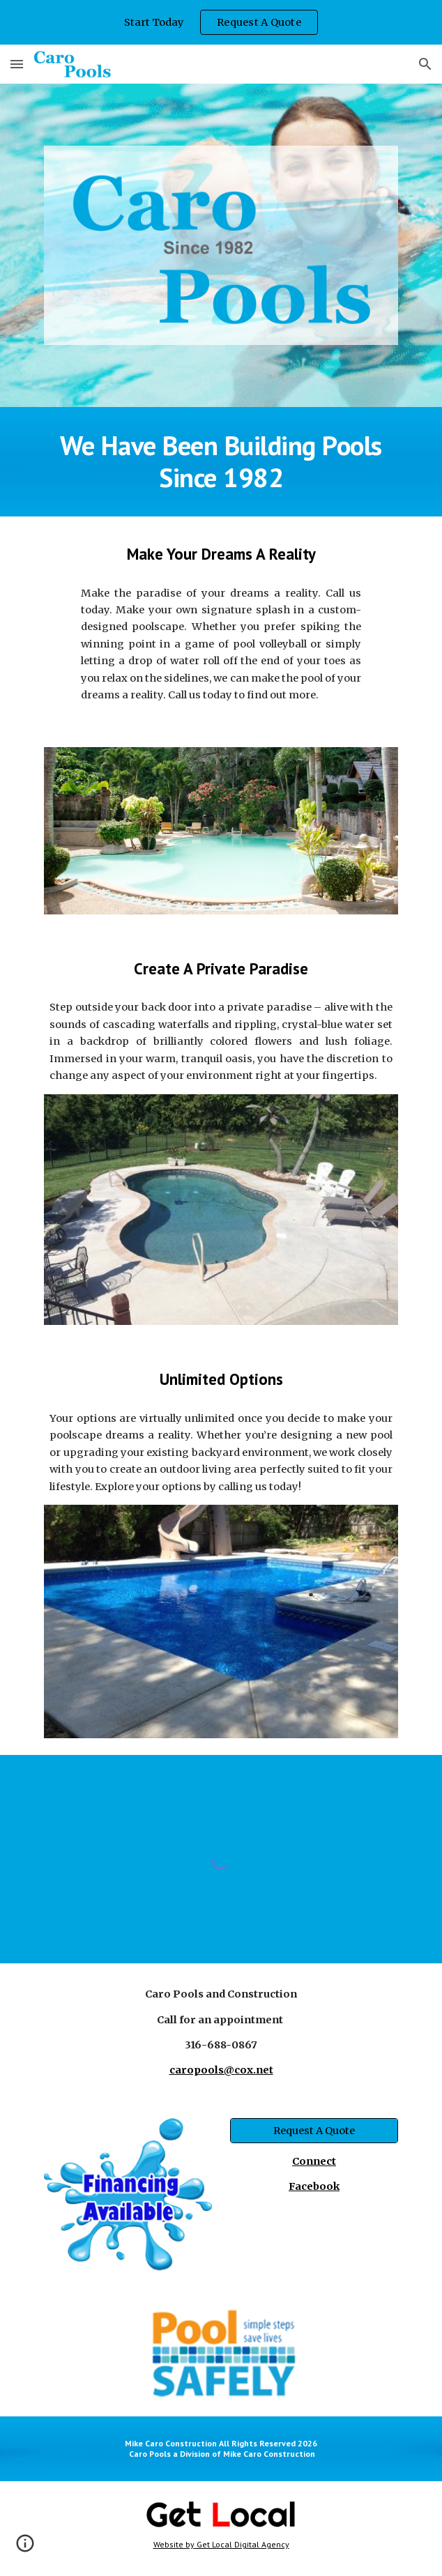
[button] (16, 64)
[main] (220, 462)
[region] (221, 22)
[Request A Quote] (314, 2130)
